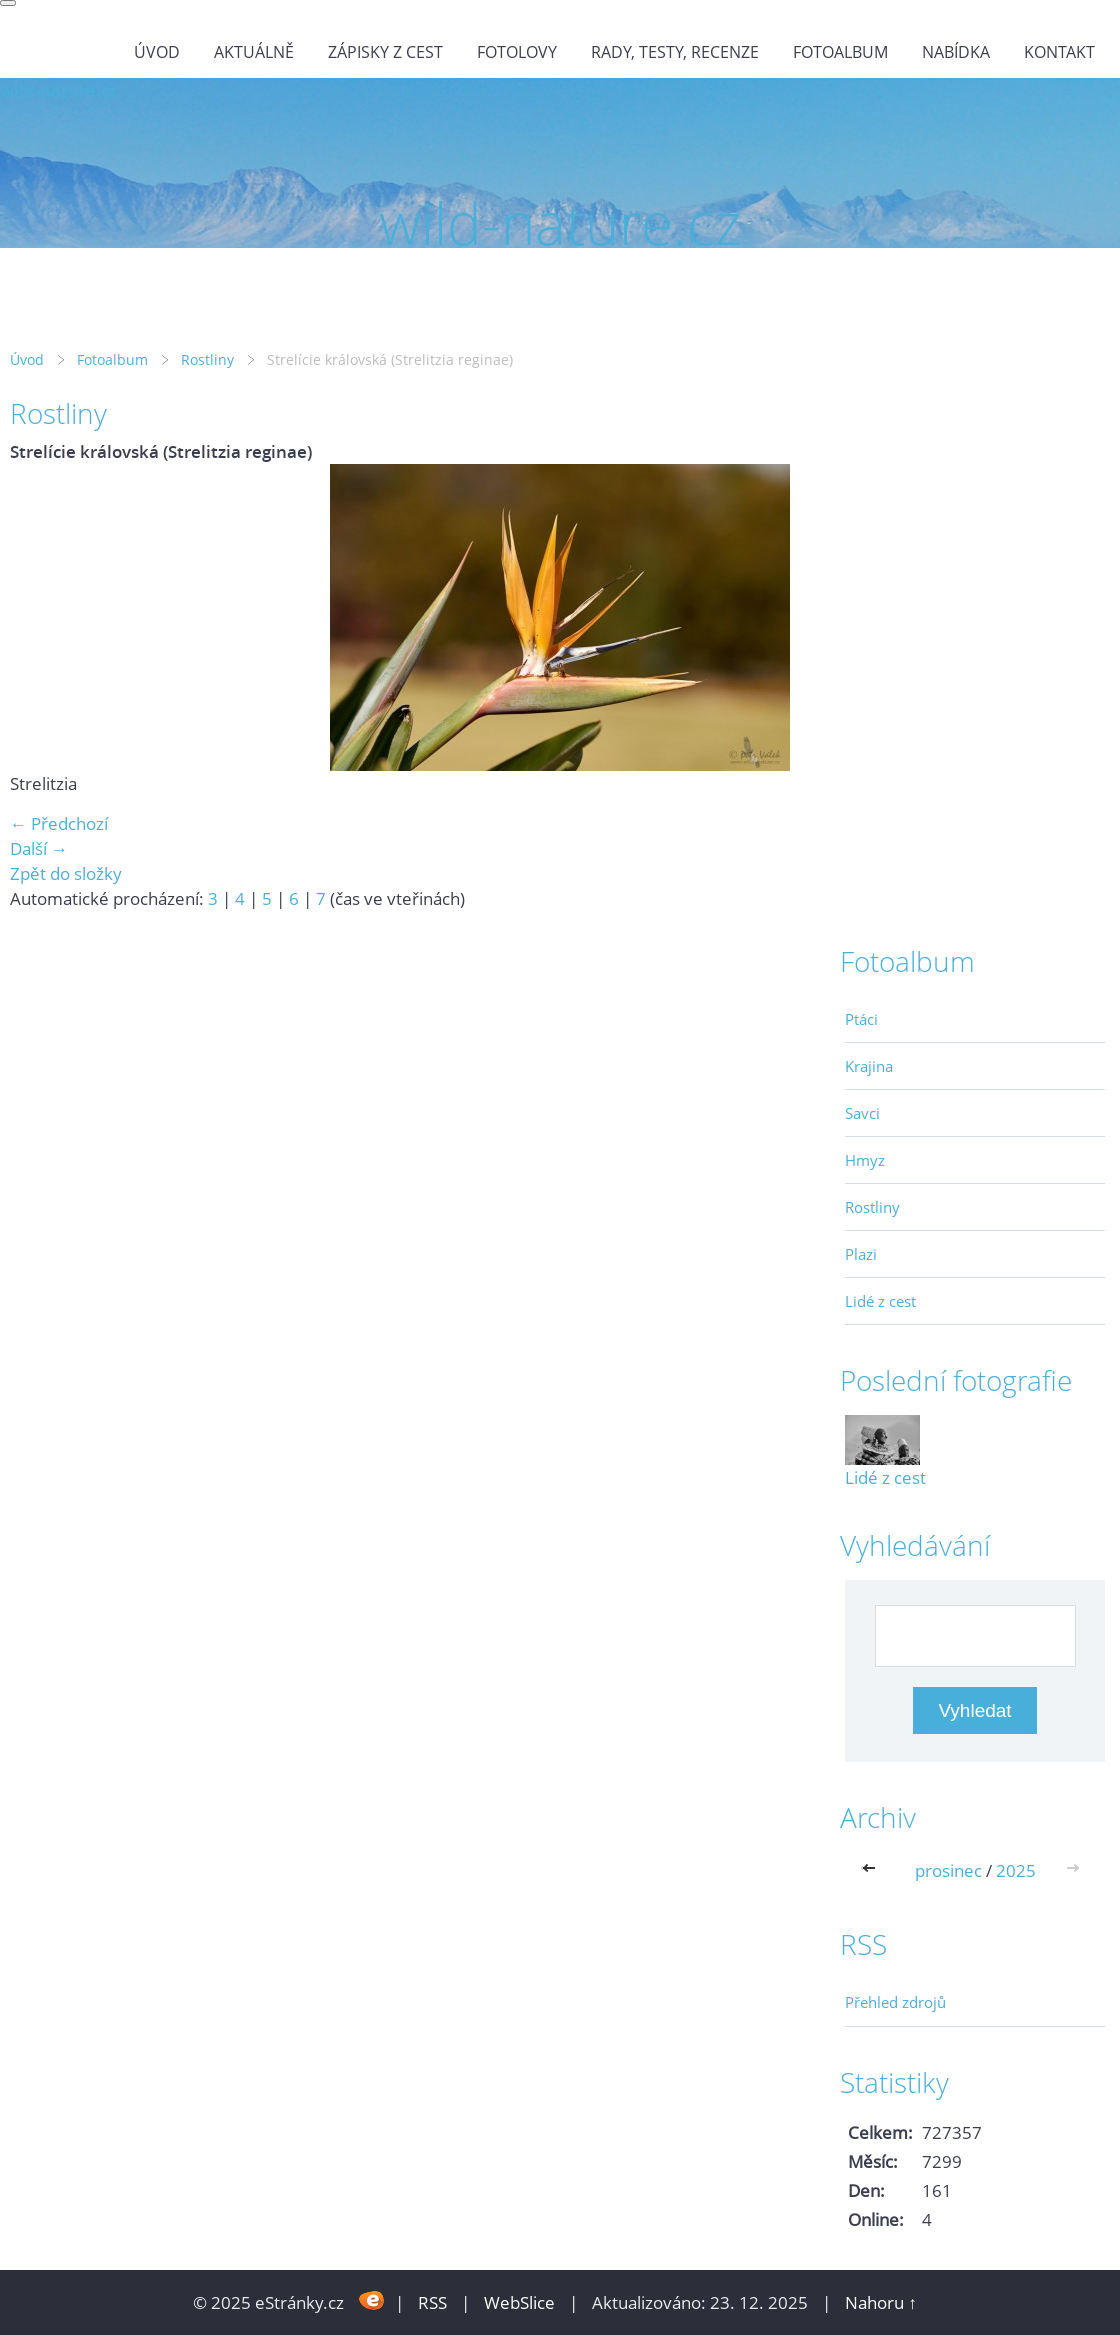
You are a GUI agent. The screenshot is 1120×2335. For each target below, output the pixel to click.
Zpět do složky (66, 873)
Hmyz (865, 1160)
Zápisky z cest (385, 52)
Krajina (869, 1066)
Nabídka (956, 52)
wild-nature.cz (58, 90)
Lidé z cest (880, 1301)
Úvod (157, 52)
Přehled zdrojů (895, 2002)
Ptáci (861, 1019)
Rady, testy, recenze (675, 52)
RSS (432, 2302)
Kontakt (1059, 52)
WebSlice (519, 2302)
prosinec (948, 1870)
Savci (862, 1113)
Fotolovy (517, 52)
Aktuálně (254, 52)
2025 (1016, 1870)
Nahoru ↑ (881, 2302)
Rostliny (207, 359)
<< (873, 1870)
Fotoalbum (840, 52)
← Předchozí (59, 823)
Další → (39, 848)
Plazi (861, 1254)
